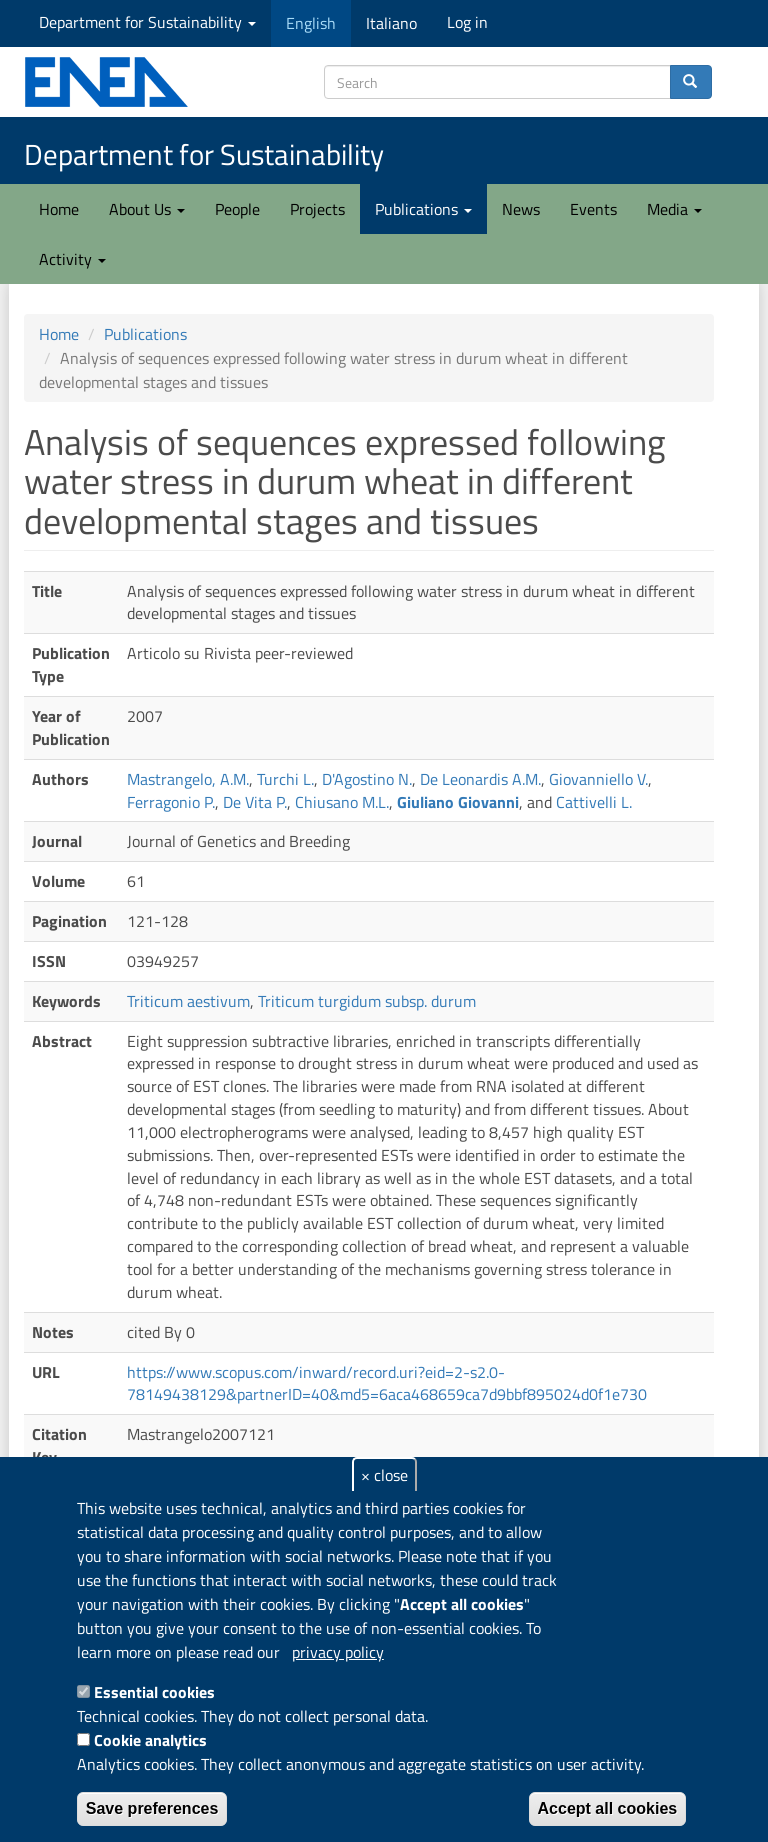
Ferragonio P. (171, 802)
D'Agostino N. (367, 779)
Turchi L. (285, 779)
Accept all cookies (608, 1808)
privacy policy (338, 1652)
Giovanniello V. (598, 779)
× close (384, 1475)
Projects (317, 209)
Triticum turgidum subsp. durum (367, 1001)
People (237, 209)
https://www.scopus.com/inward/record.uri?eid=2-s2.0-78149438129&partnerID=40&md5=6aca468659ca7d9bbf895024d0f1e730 (387, 1383)
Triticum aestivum (188, 1001)
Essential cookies (154, 1692)
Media (674, 209)
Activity (72, 259)
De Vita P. (255, 802)
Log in (467, 22)
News (521, 209)
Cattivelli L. (594, 802)
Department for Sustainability (147, 22)
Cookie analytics (150, 1740)
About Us (147, 209)
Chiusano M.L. (342, 802)
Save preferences (152, 1808)
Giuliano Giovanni (458, 802)
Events (593, 209)
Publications (423, 209)
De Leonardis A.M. (480, 779)
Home (59, 209)
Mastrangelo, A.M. (188, 779)
